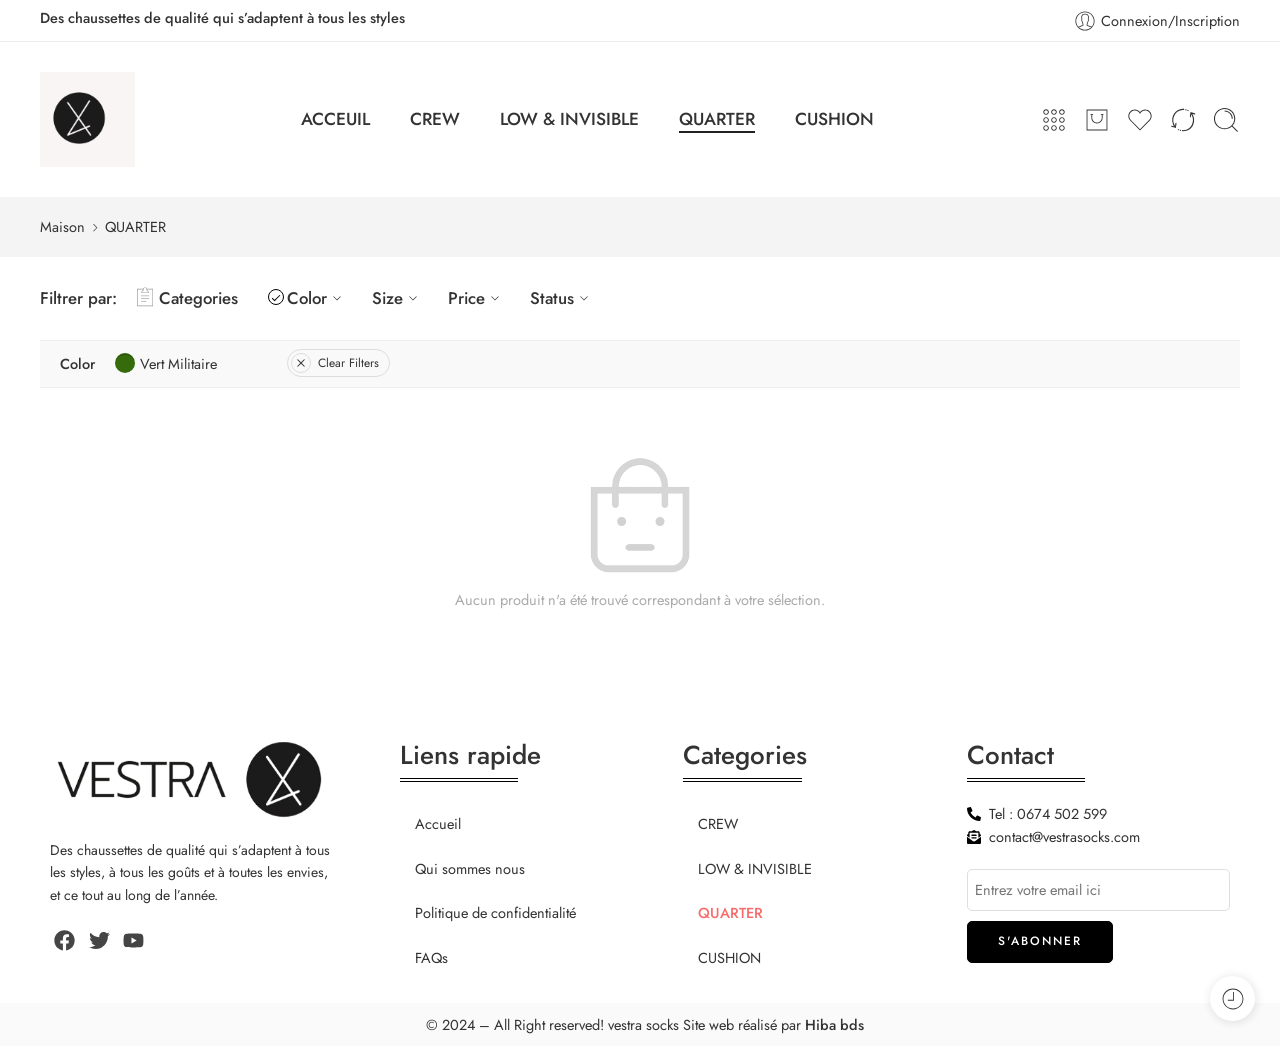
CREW (435, 119)
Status (562, 298)
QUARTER (717, 119)
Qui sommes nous (470, 868)
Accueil (438, 823)
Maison (62, 226)
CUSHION (834, 119)
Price (476, 298)
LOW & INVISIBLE (569, 119)
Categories (187, 298)
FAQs (431, 957)
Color (317, 298)
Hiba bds (834, 1024)
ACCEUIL (335, 119)
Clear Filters (335, 363)
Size (397, 298)
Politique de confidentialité (495, 912)
